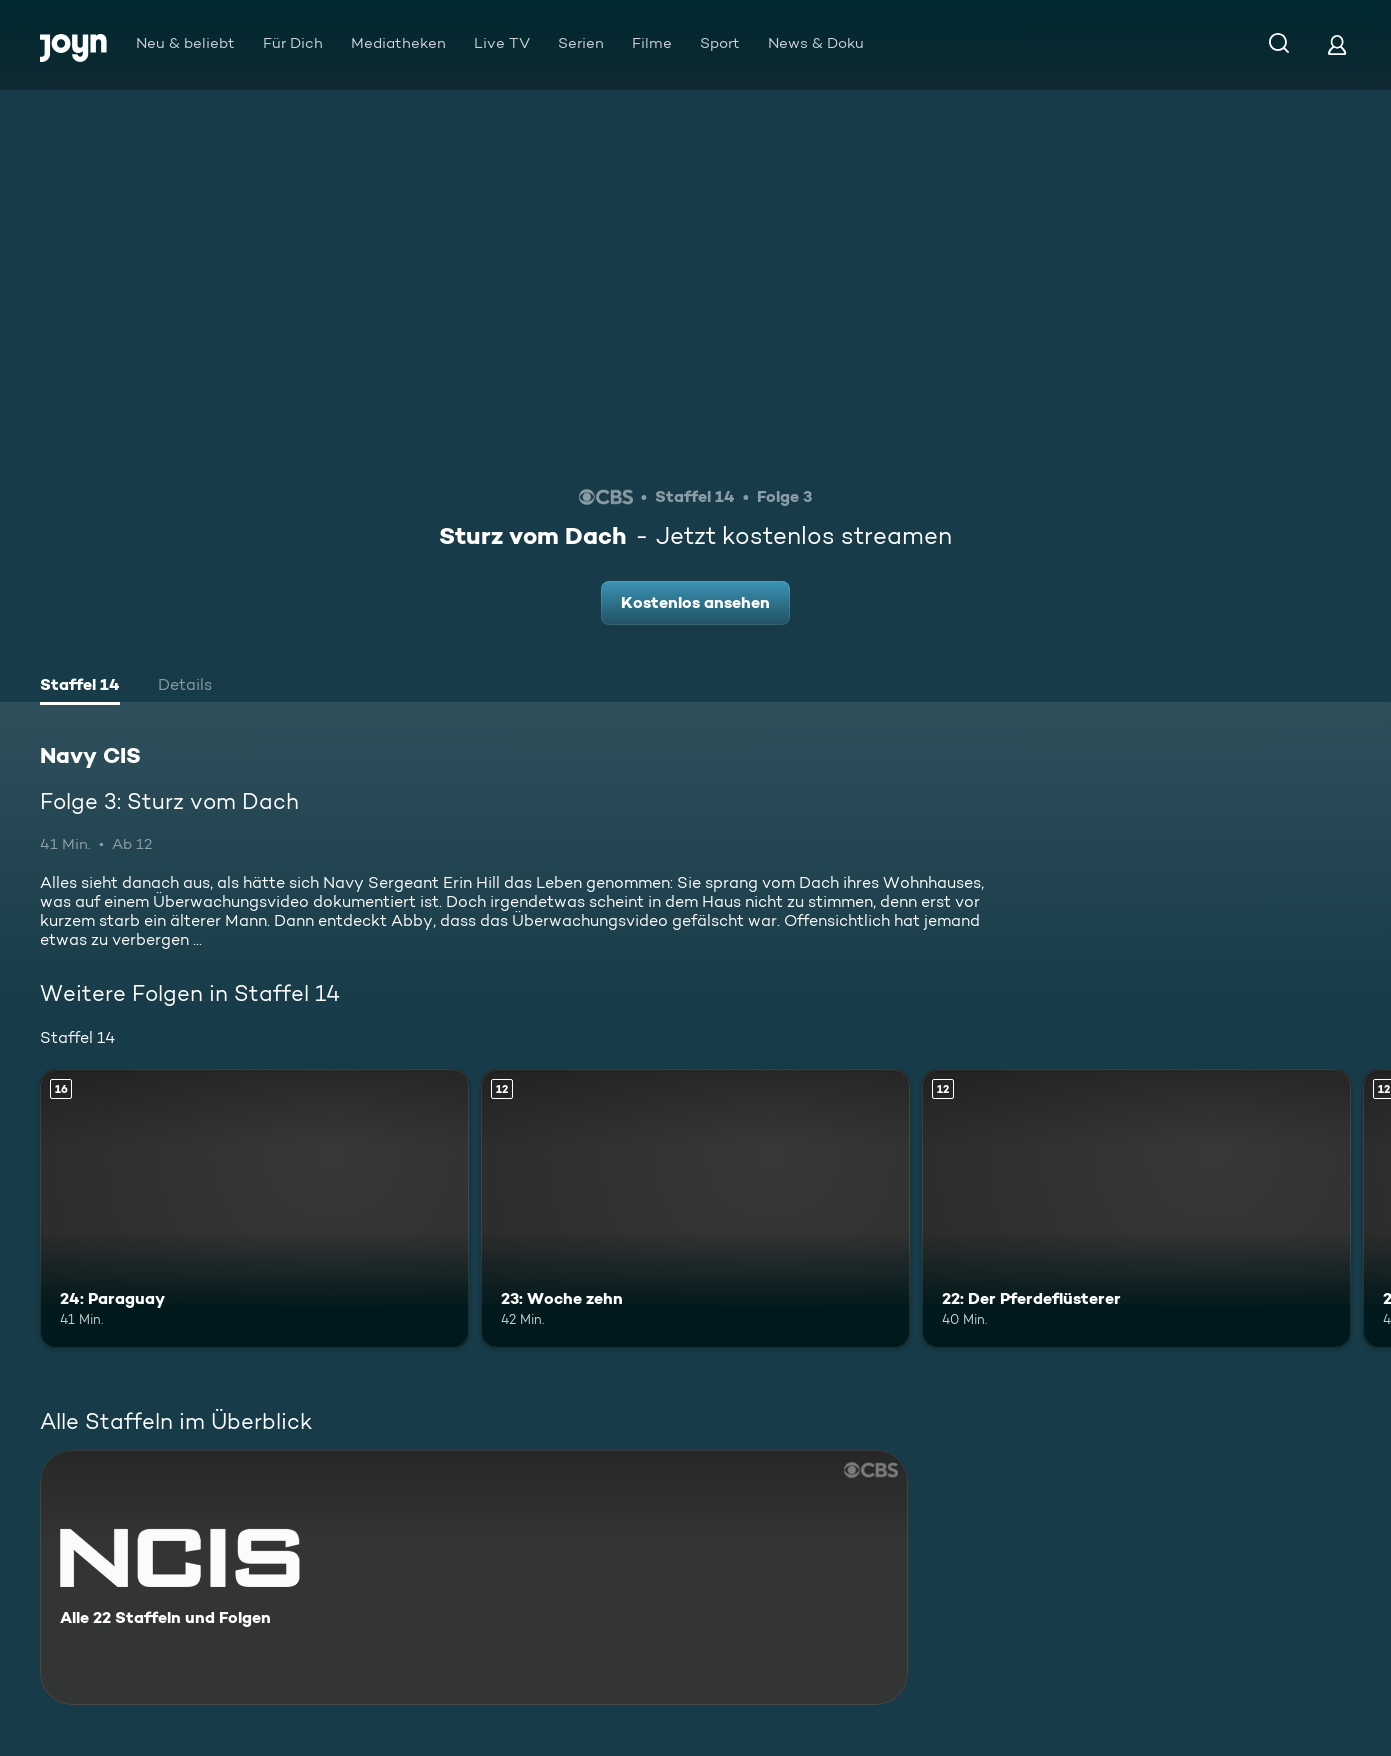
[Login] (1337, 44)
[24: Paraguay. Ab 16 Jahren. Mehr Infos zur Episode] (254, 1208)
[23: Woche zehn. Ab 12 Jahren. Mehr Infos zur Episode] (695, 1208)
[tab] (80, 687)
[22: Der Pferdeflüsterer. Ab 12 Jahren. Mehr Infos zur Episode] (1136, 1208)
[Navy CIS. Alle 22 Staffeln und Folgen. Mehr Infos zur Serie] (474, 1577)
